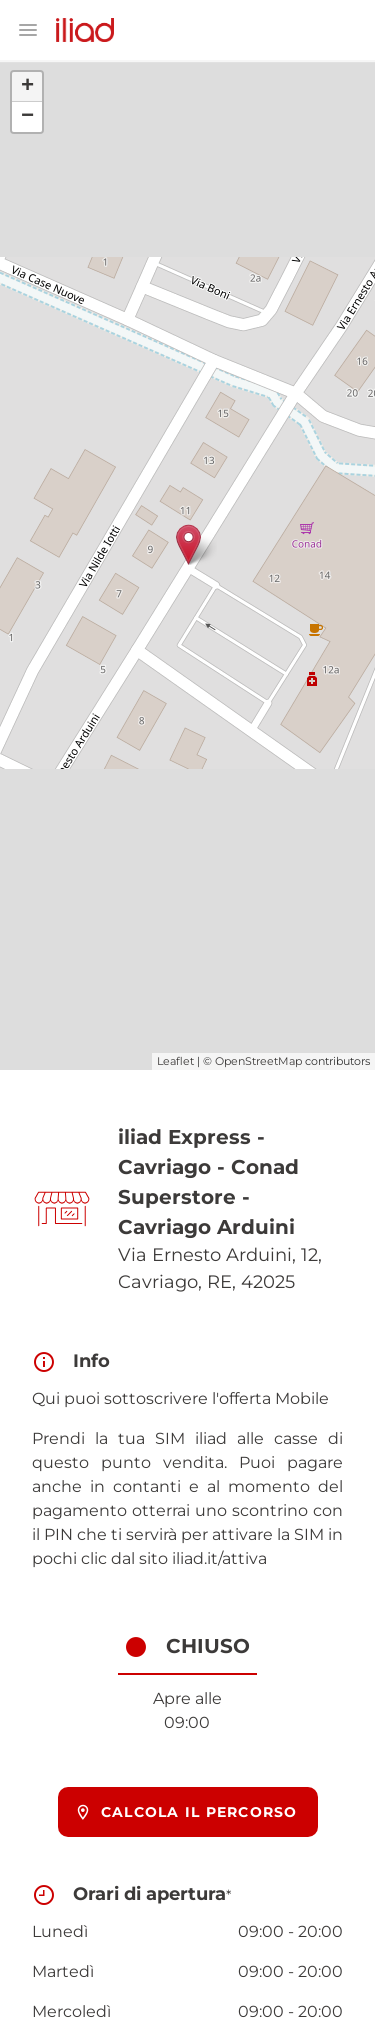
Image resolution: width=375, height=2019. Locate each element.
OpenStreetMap (258, 1061)
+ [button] (27, 87)
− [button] (27, 117)
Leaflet (175, 1061)
